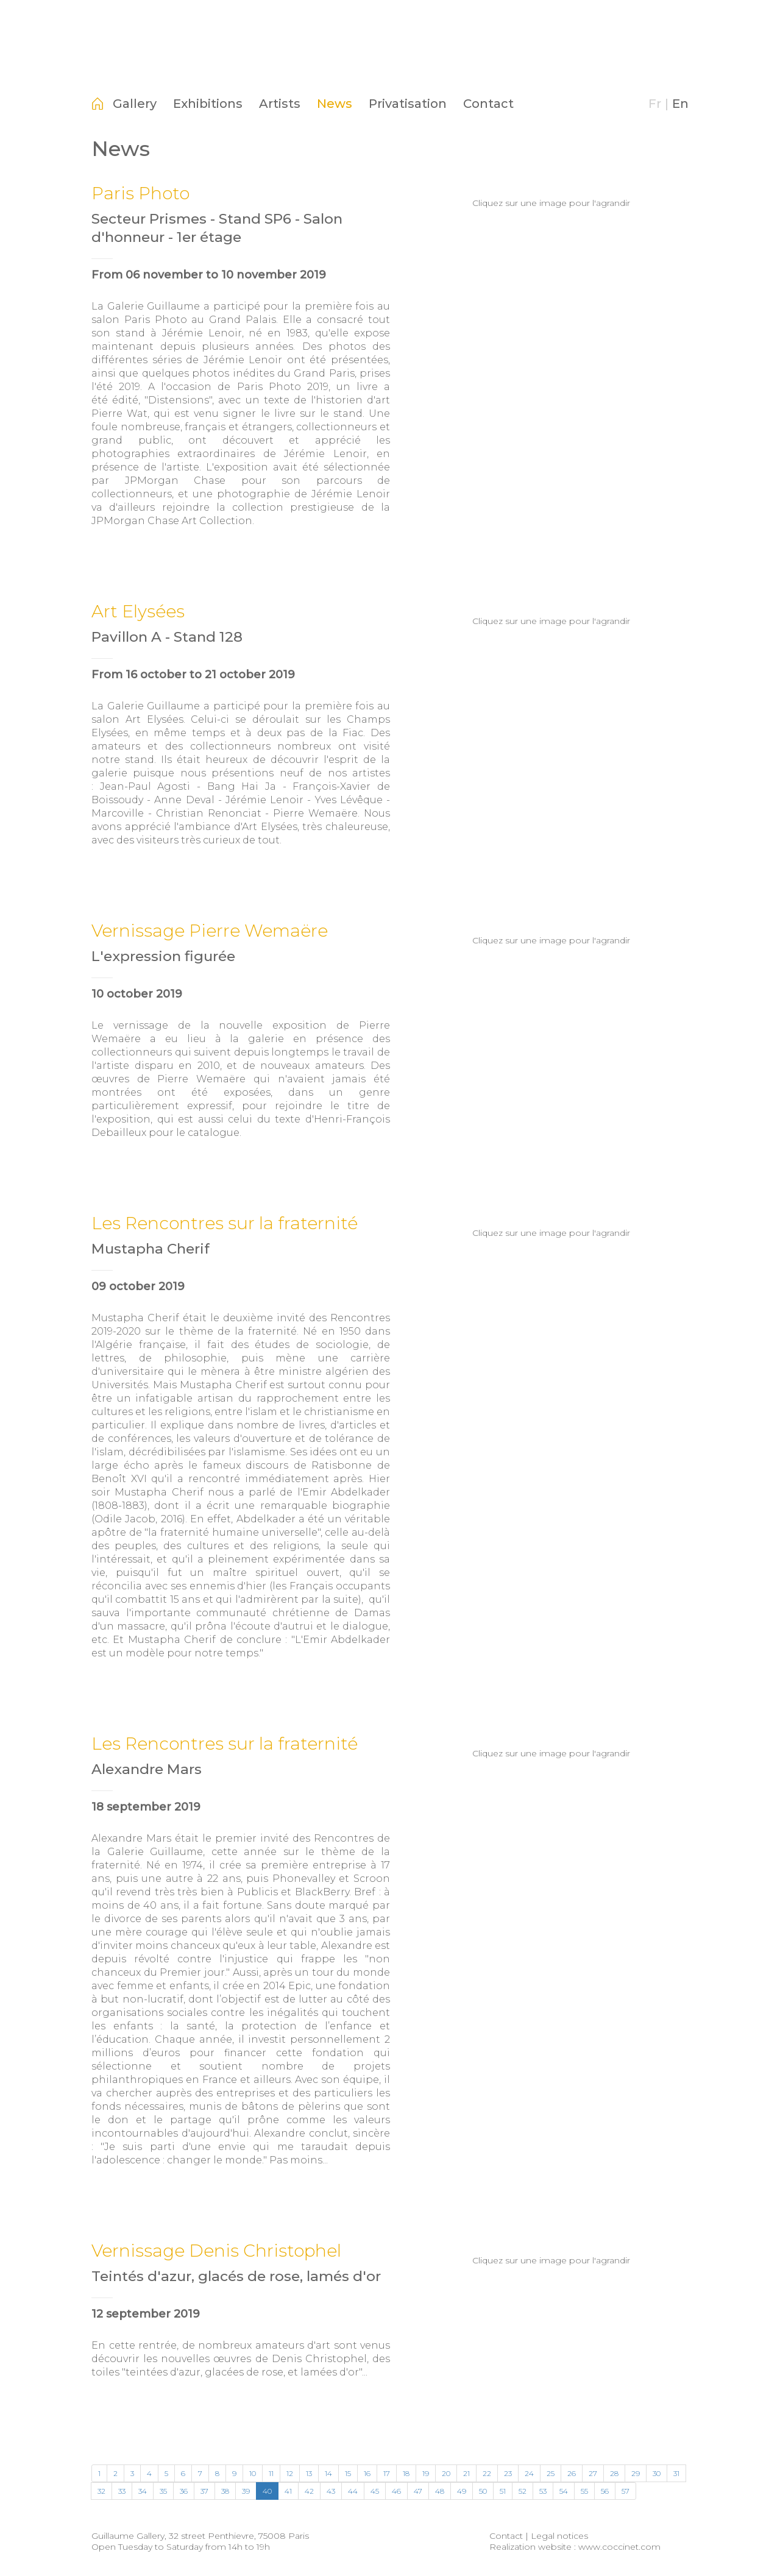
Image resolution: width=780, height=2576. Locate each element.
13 (309, 2473)
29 (635, 2473)
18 (406, 2473)
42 (309, 2491)
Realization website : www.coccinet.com (575, 2546)
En (680, 104)
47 (418, 2491)
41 (288, 2491)
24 (529, 2473)
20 (446, 2473)
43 (331, 2491)
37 (204, 2491)
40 (267, 2491)
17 (386, 2473)
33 (122, 2491)
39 (246, 2491)
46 (396, 2491)
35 (163, 2491)
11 (271, 2473)
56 (605, 2491)
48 (439, 2491)
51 (503, 2491)
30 (657, 2473)
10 (252, 2473)
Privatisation (408, 104)
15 (348, 2473)
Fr (654, 104)
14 (328, 2473)
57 (625, 2491)
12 (289, 2473)
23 (508, 2473)
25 (551, 2473)
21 (466, 2473)
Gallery (135, 104)
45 (374, 2491)
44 (353, 2491)
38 (225, 2491)
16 (367, 2473)
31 (676, 2473)
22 (487, 2473)
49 (461, 2491)
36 (184, 2491)
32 (101, 2491)
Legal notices (559, 2535)
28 (614, 2473)
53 (543, 2491)
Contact (488, 104)
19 (425, 2473)
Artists (279, 104)
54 (563, 2491)
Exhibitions (208, 104)
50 (483, 2491)
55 (584, 2491)
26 (571, 2473)
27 (593, 2473)
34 (142, 2491)
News (334, 104)
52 (522, 2491)
